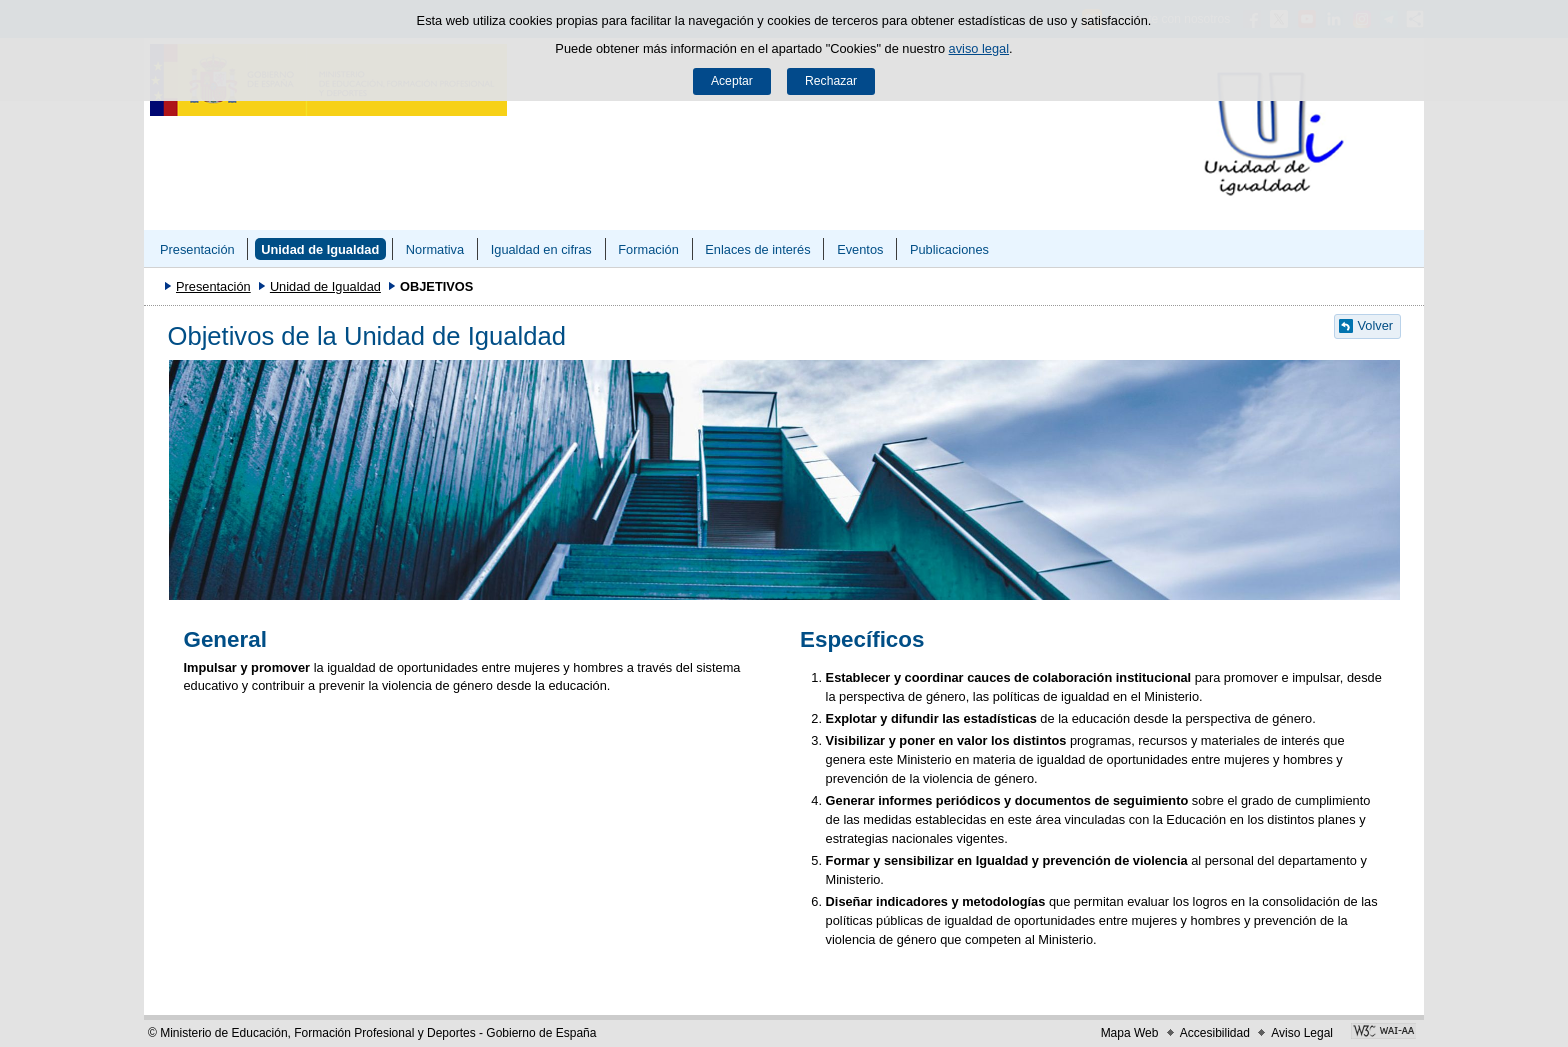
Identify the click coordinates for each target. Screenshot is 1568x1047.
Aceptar (732, 81)
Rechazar (831, 81)
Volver (1376, 325)
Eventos (860, 249)
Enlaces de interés (757, 249)
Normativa (435, 249)
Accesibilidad (1215, 1033)
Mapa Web (1130, 1033)
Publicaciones (949, 249)
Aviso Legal (1302, 1033)
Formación (648, 249)
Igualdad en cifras (541, 249)
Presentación (197, 249)
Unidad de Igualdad (320, 249)
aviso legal (979, 48)
